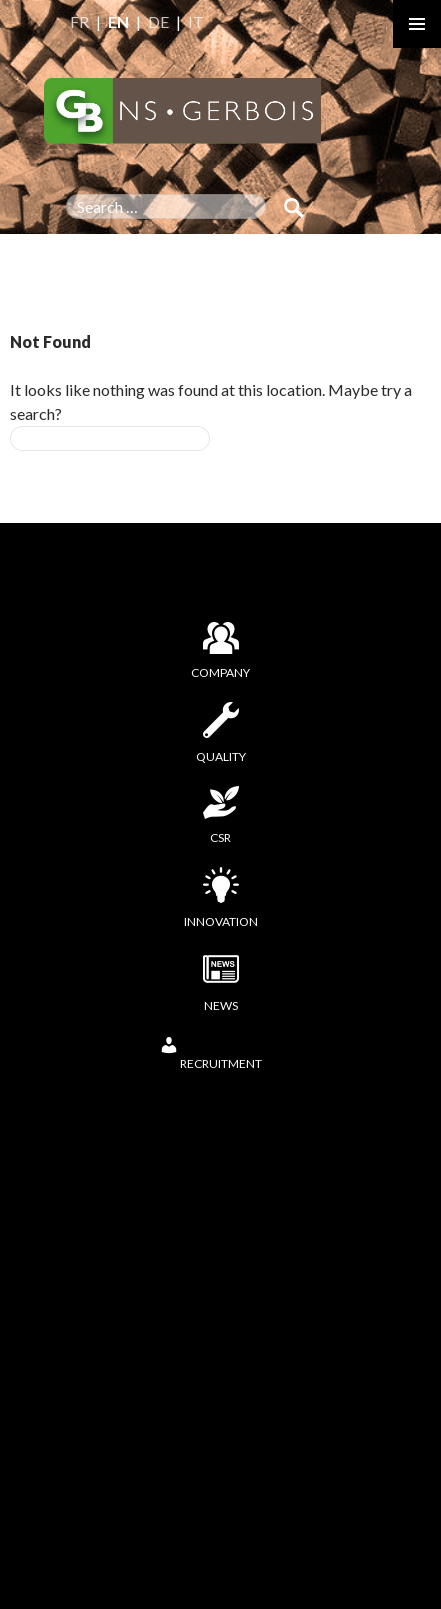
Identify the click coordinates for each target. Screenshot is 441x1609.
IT (196, 21)
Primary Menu (417, 24)
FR (79, 21)
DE (158, 21)
